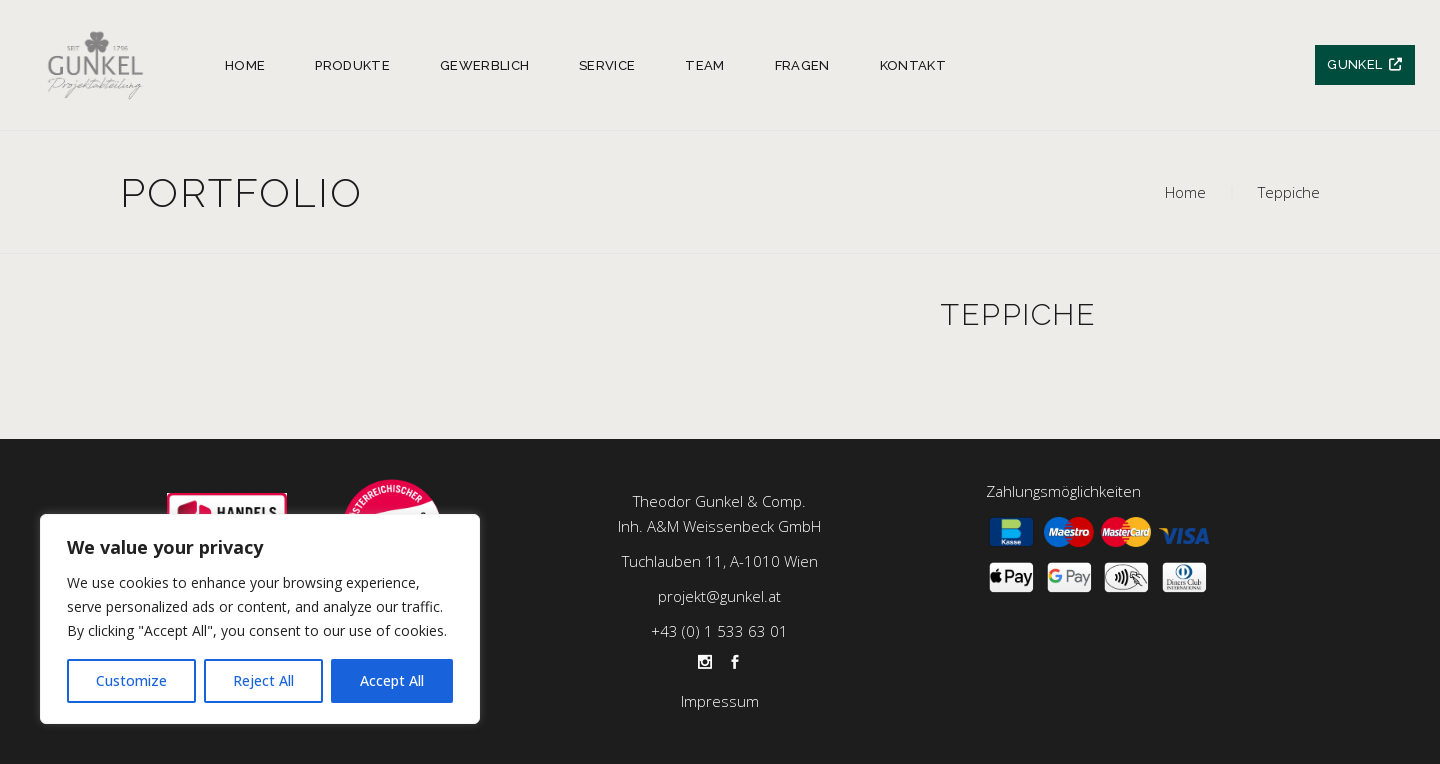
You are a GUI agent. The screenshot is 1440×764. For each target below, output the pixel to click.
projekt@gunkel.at (719, 596)
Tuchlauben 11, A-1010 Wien (720, 561)
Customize (131, 680)
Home (1185, 192)
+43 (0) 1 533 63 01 (719, 631)
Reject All (263, 680)
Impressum (720, 701)
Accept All (392, 680)
